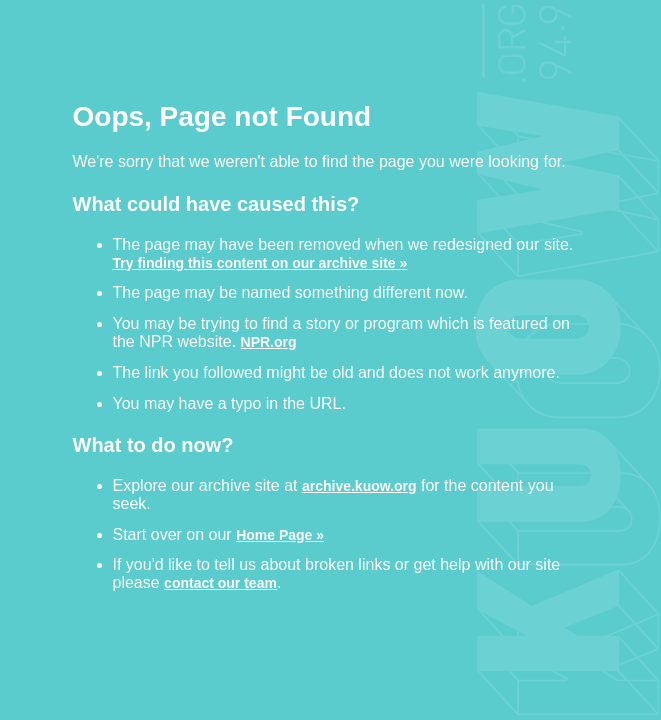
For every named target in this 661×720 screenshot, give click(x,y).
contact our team (220, 582)
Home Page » (280, 534)
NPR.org (269, 341)
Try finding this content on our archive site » (260, 262)
